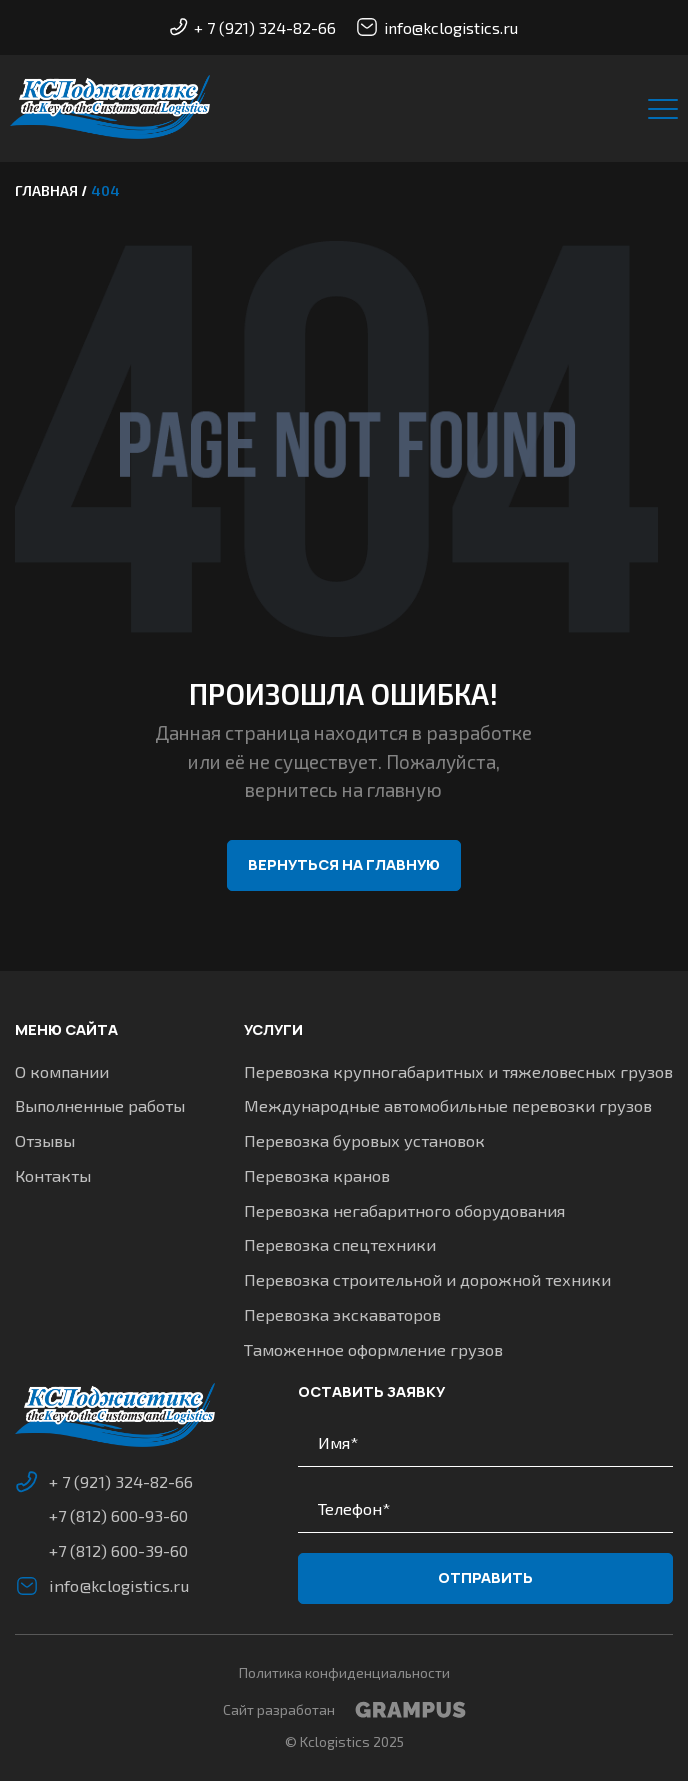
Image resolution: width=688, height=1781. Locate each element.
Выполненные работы (100, 1105)
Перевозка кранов (317, 1175)
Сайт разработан (344, 1710)
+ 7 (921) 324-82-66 (253, 27)
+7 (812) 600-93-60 (118, 1515)
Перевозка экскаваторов (342, 1314)
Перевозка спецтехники (340, 1244)
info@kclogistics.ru (437, 27)
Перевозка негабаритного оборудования (404, 1210)
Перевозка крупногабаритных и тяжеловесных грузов (458, 1071)
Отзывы (45, 1140)
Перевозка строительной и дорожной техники (427, 1279)
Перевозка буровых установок (364, 1140)
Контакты (53, 1175)
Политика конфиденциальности (344, 1672)
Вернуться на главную (344, 864)
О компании (62, 1071)
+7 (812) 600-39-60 (118, 1550)
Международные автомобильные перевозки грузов (448, 1105)
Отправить (485, 1577)
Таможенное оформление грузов (373, 1349)
